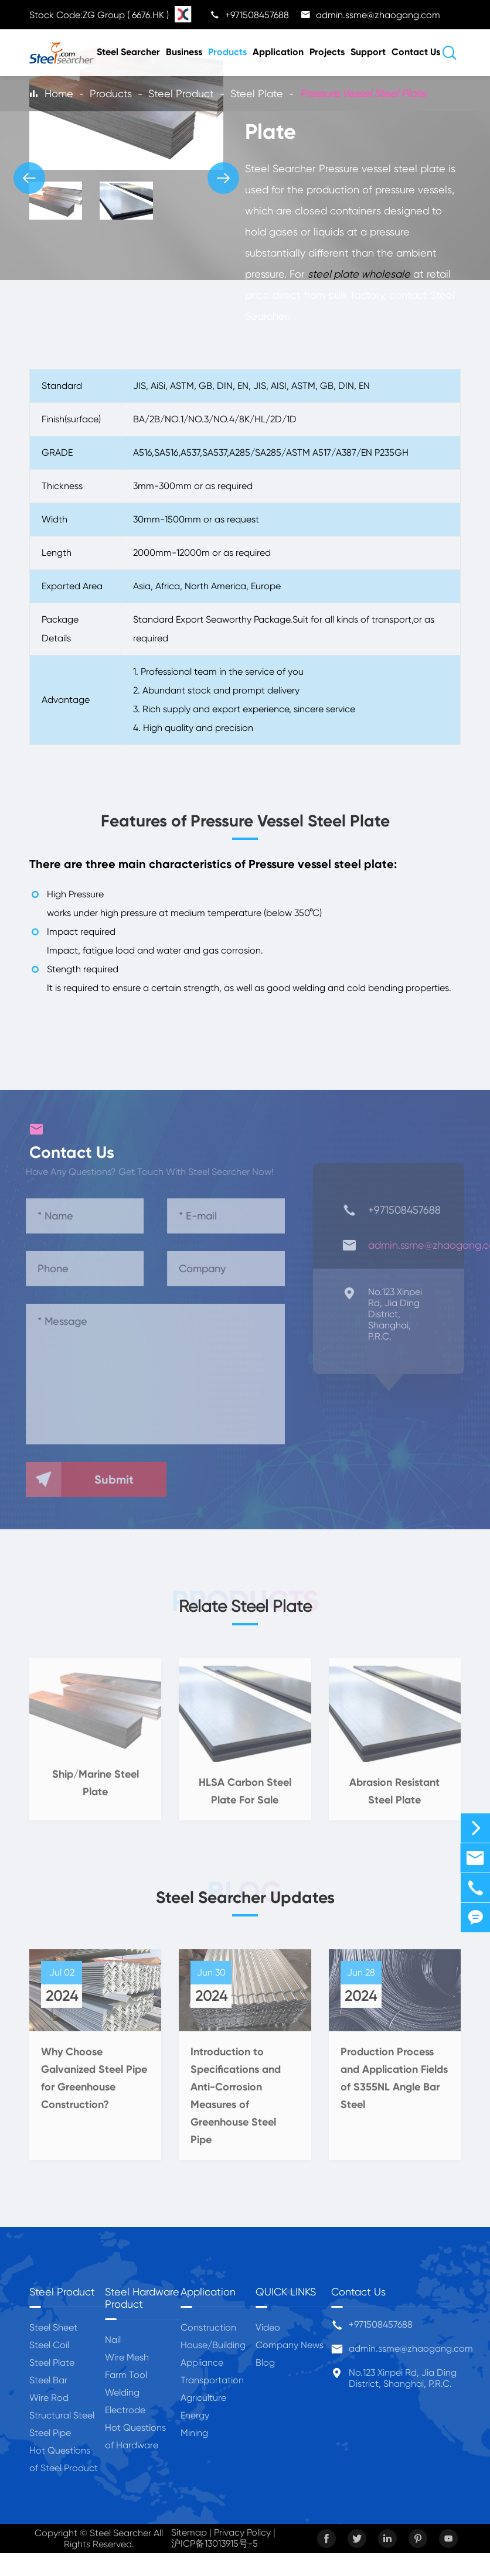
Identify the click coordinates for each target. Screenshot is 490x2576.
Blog (265, 2362)
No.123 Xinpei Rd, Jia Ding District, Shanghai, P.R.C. (403, 2378)
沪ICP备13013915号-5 (214, 2543)
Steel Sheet (53, 2327)
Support (368, 51)
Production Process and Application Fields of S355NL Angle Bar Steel (394, 2086)
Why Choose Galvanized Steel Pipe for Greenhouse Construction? (94, 2086)
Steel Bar (48, 2380)
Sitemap (189, 2532)
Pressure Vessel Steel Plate (363, 93)
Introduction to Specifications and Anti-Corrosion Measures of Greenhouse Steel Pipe (235, 2103)
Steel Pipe (50, 2432)
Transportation (212, 2380)
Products (227, 51)
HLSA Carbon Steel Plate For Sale (245, 1798)
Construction (208, 2327)
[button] (29, 178)
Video (268, 2327)
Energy (195, 2415)
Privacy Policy (242, 2532)
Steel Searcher (128, 51)
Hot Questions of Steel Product (63, 2459)
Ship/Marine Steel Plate (95, 1790)
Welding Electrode (125, 2401)
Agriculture (203, 2397)
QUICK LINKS (286, 2291)
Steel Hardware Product (142, 2297)
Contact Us (416, 51)
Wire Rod (49, 2397)
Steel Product (181, 93)
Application (278, 51)
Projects (327, 51)
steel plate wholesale (359, 274)
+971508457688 (381, 2324)
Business (184, 51)
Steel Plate (256, 93)
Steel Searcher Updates (245, 1897)
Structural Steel (61, 2415)
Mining (194, 2432)
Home (59, 93)
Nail (113, 2339)
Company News (290, 2344)
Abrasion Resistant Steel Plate (394, 1798)
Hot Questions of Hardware (135, 2436)
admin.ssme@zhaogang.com (411, 2348)
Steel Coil (49, 2344)
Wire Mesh (127, 2357)
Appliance (202, 2362)
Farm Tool (126, 2374)
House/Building (213, 2344)
